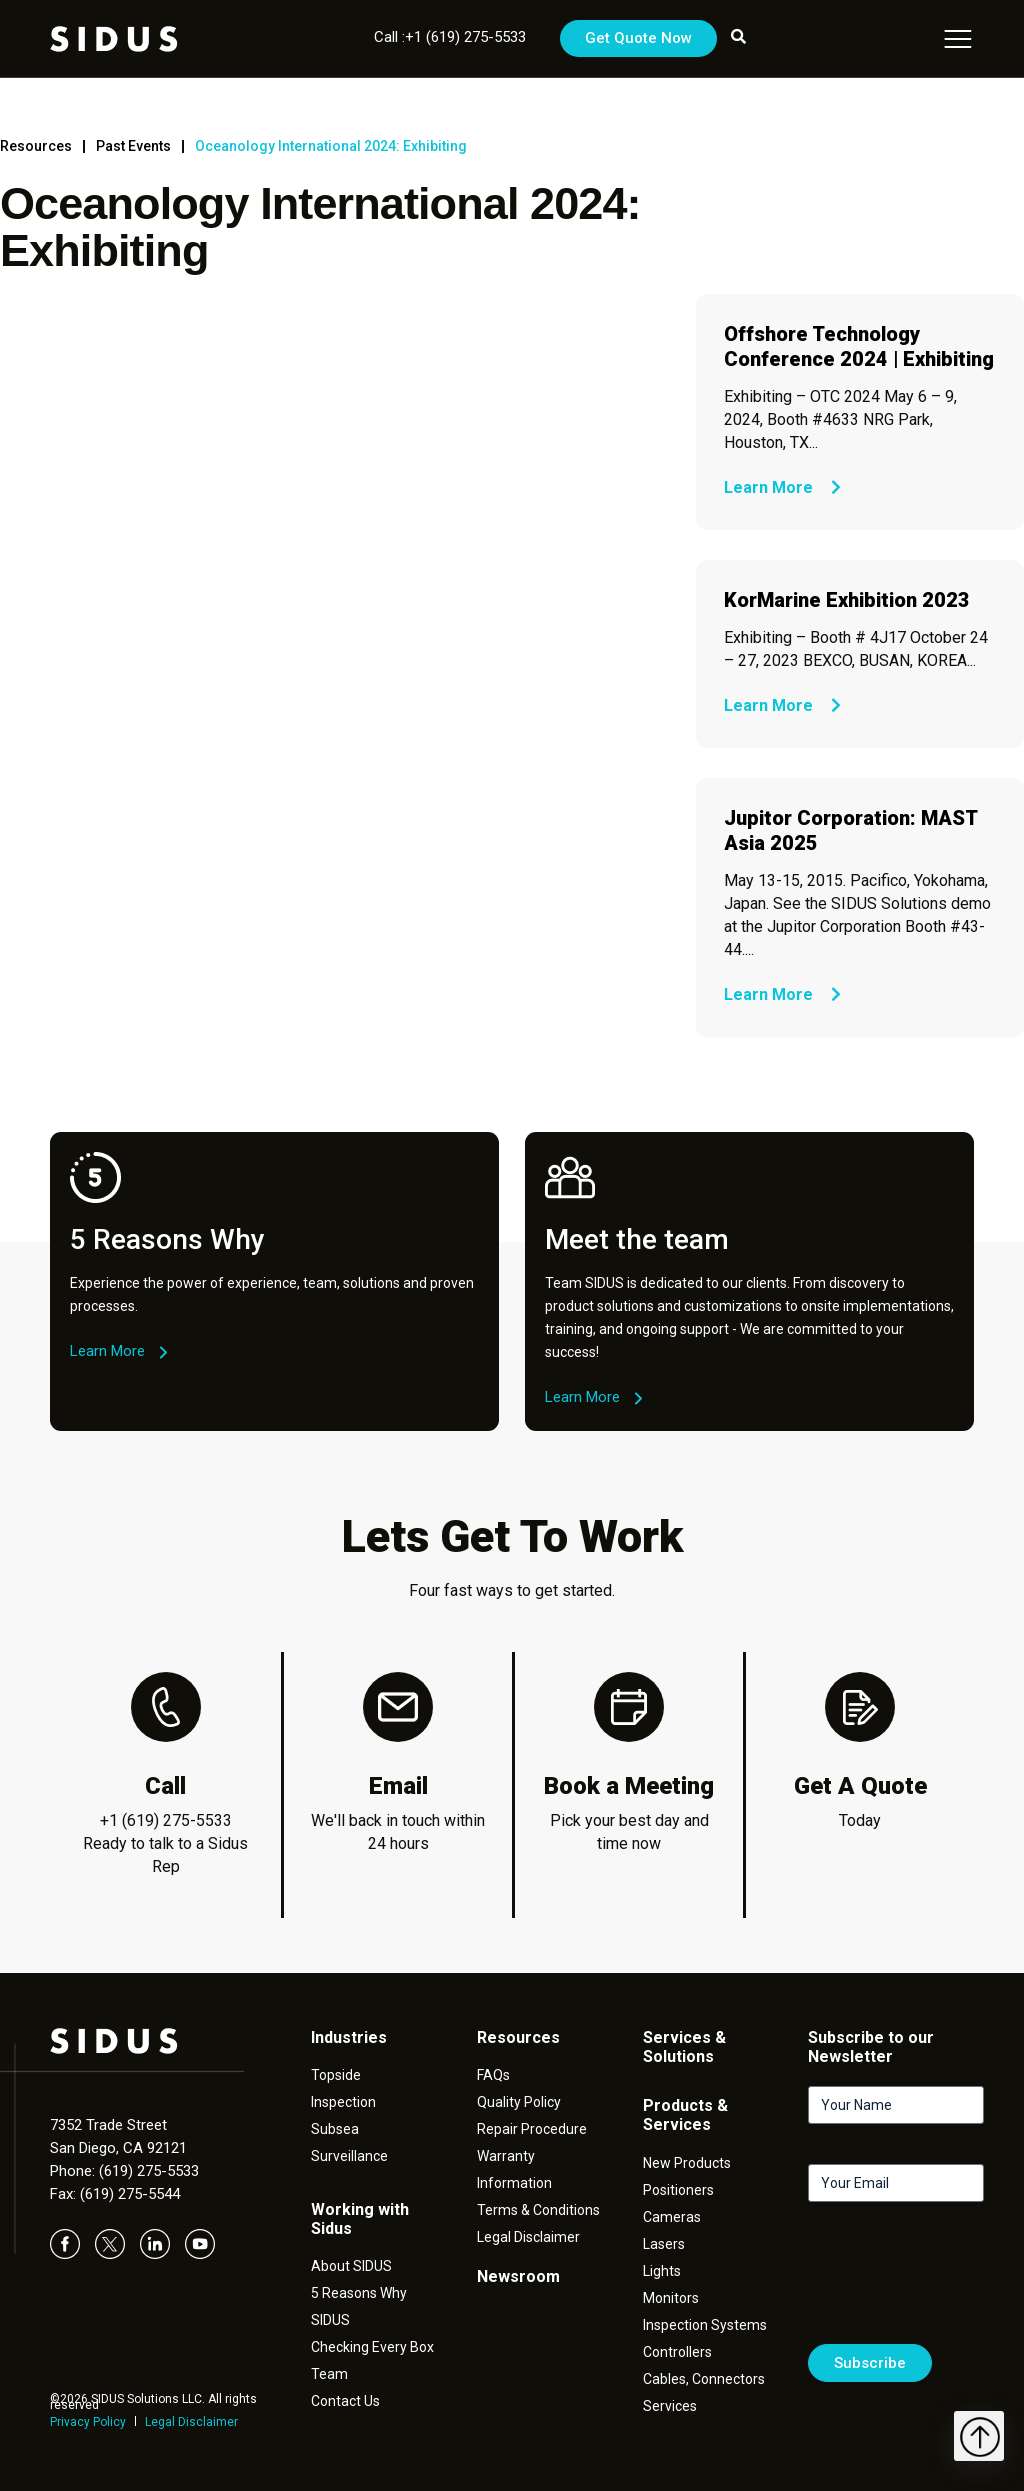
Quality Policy (519, 2102)
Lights (662, 2271)
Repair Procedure (532, 2129)
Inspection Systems (705, 2325)
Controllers (677, 2352)
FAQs (493, 2075)
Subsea (335, 2129)
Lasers (664, 2244)
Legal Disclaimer (191, 2422)
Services (670, 2406)
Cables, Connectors (704, 2379)
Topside (336, 2075)
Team (329, 2374)
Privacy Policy (88, 2422)
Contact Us (345, 2401)
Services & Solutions (684, 2047)
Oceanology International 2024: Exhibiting (331, 146)
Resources (36, 146)
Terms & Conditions (538, 2210)
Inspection (343, 2102)
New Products (687, 2163)
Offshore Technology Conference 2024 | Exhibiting (859, 346)
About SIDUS (351, 2266)
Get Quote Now (638, 38)
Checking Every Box (372, 2347)
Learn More (782, 487)
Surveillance (349, 2156)
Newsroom (518, 2276)
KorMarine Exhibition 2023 (847, 600)
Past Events (133, 146)
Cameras (672, 2217)
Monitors (671, 2298)
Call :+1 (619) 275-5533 (450, 37)
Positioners (678, 2190)
